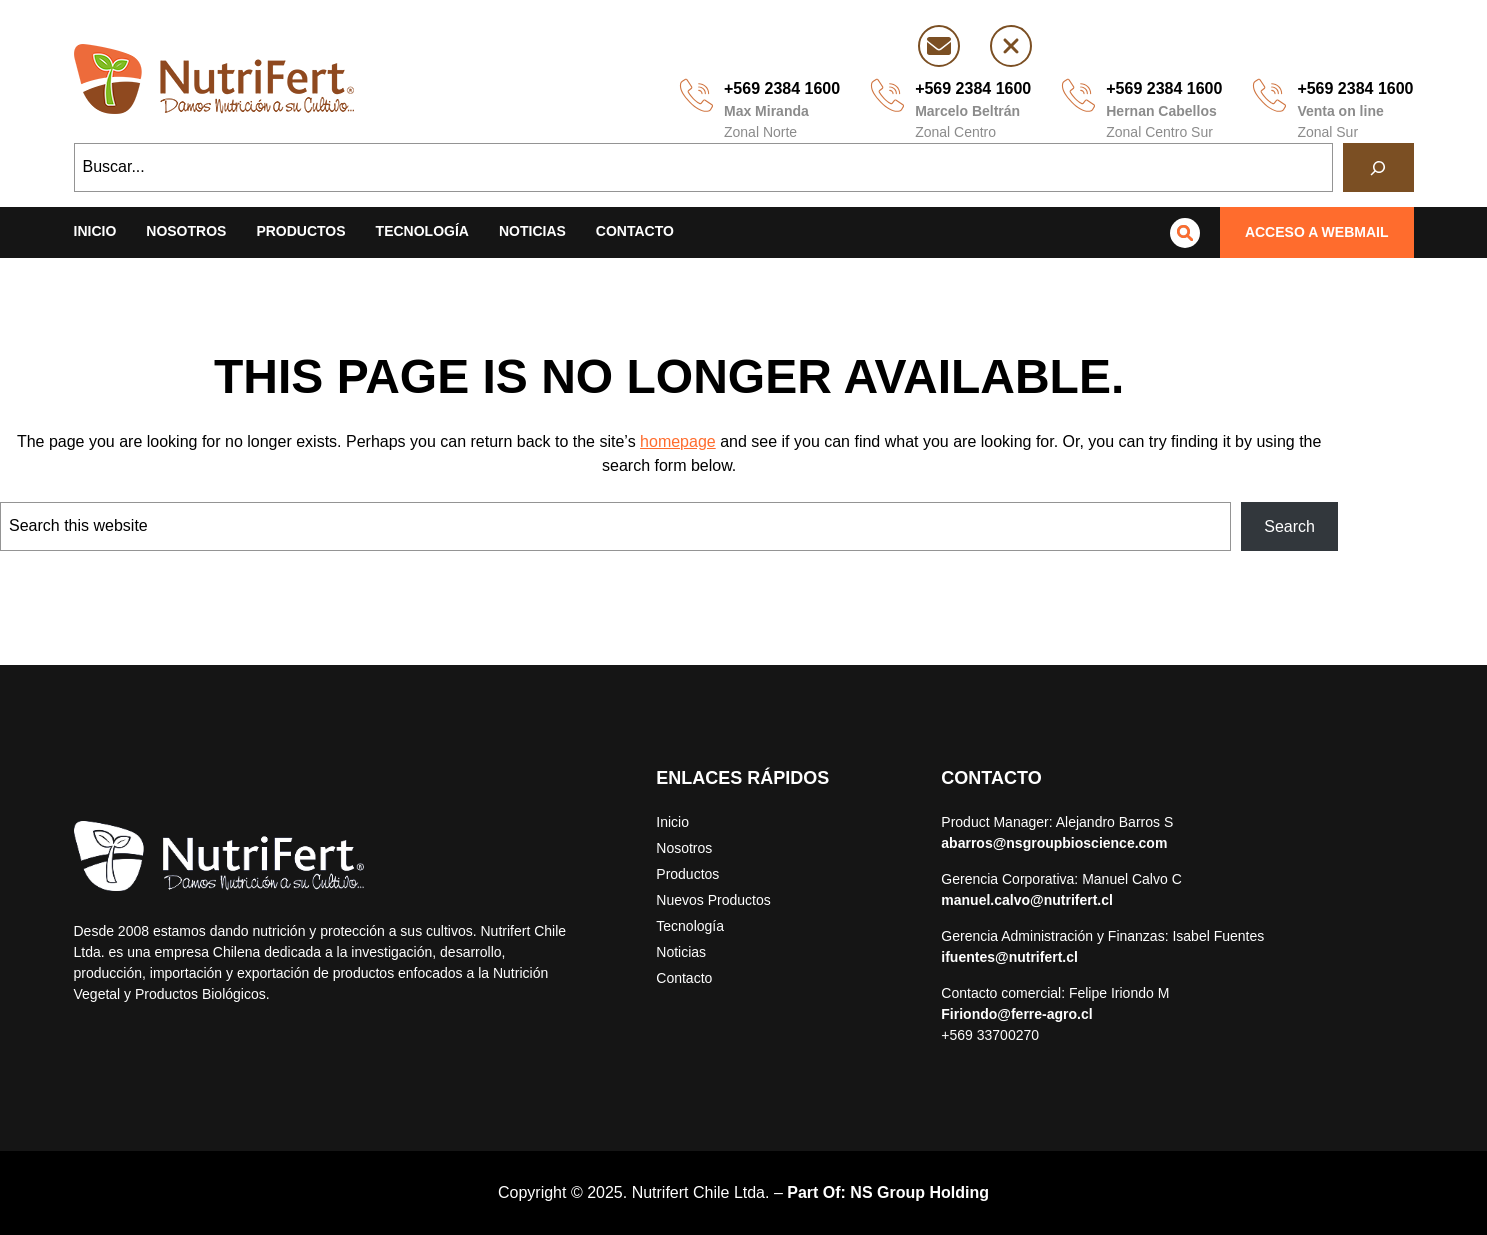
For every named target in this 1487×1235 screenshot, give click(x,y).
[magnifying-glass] (1185, 233)
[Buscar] (1378, 167)
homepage (678, 441)
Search (1289, 526)
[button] (1317, 232)
